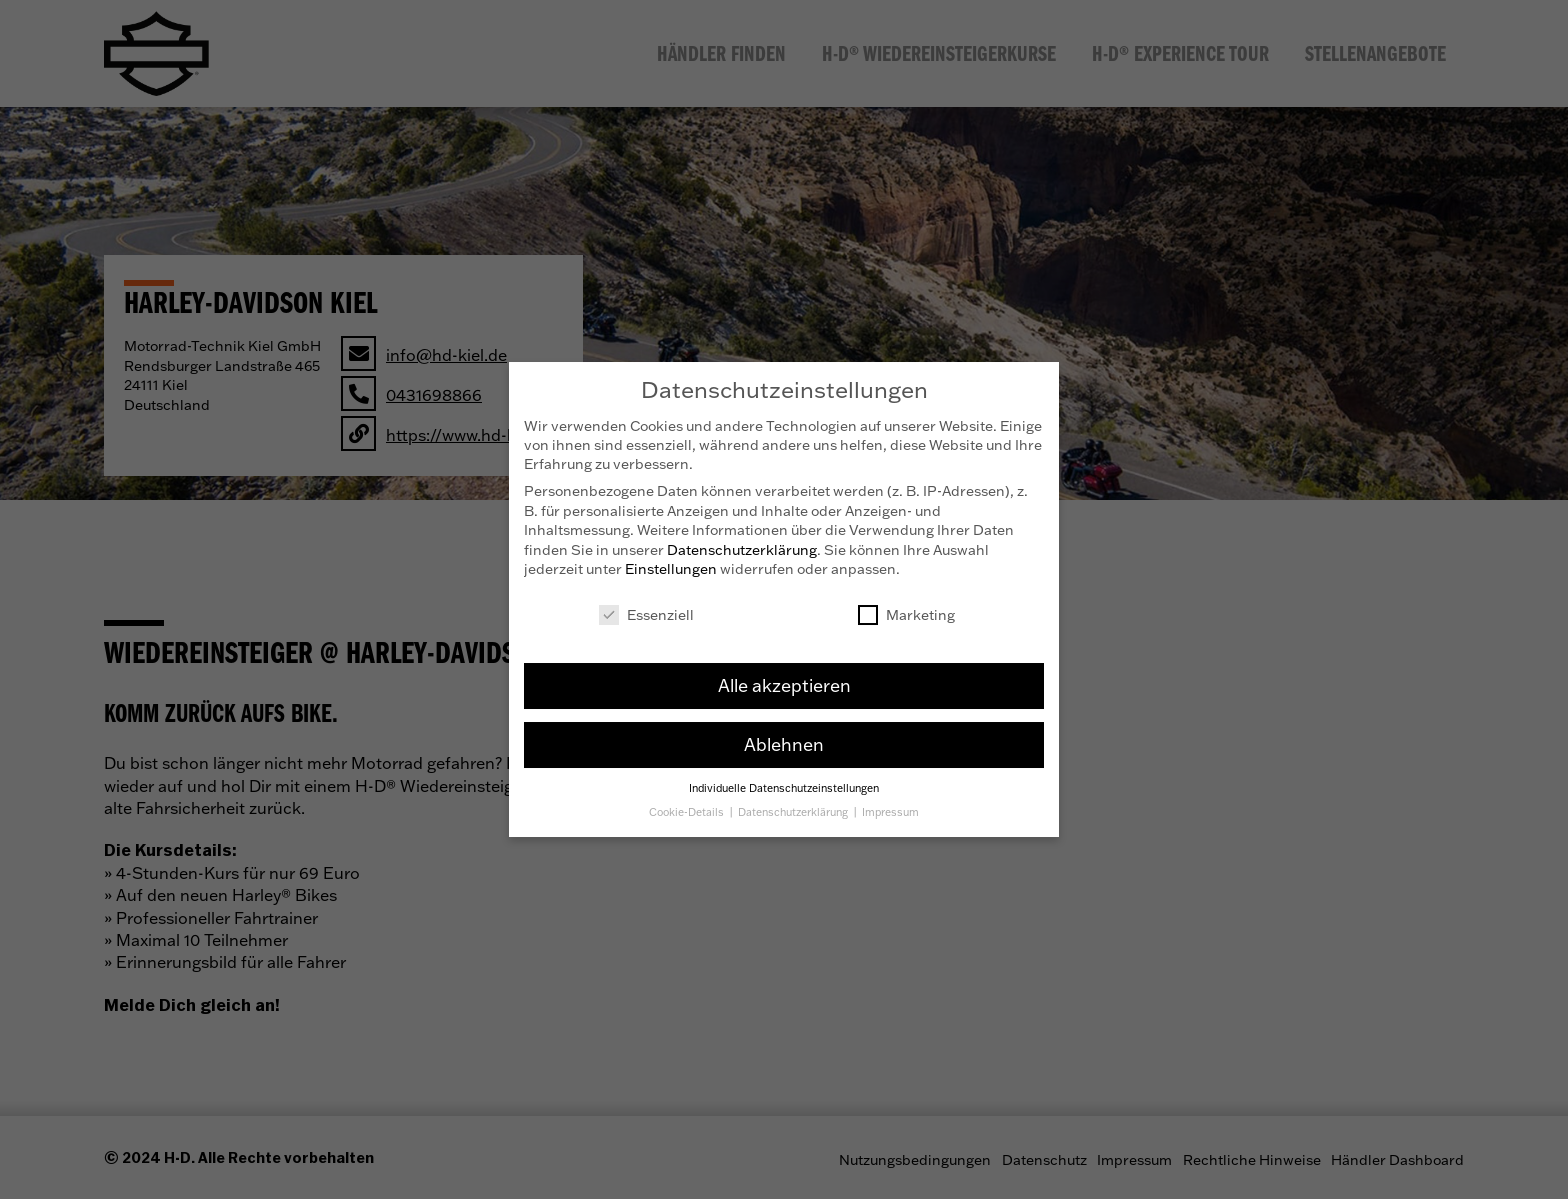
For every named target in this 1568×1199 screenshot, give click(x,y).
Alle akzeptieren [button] (784, 679)
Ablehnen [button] (784, 738)
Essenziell (646, 608)
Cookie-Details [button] (688, 806)
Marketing (906, 608)
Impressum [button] (890, 806)
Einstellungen (671, 562)
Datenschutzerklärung (742, 543)
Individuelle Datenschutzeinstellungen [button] (784, 781)
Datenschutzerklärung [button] (794, 806)
